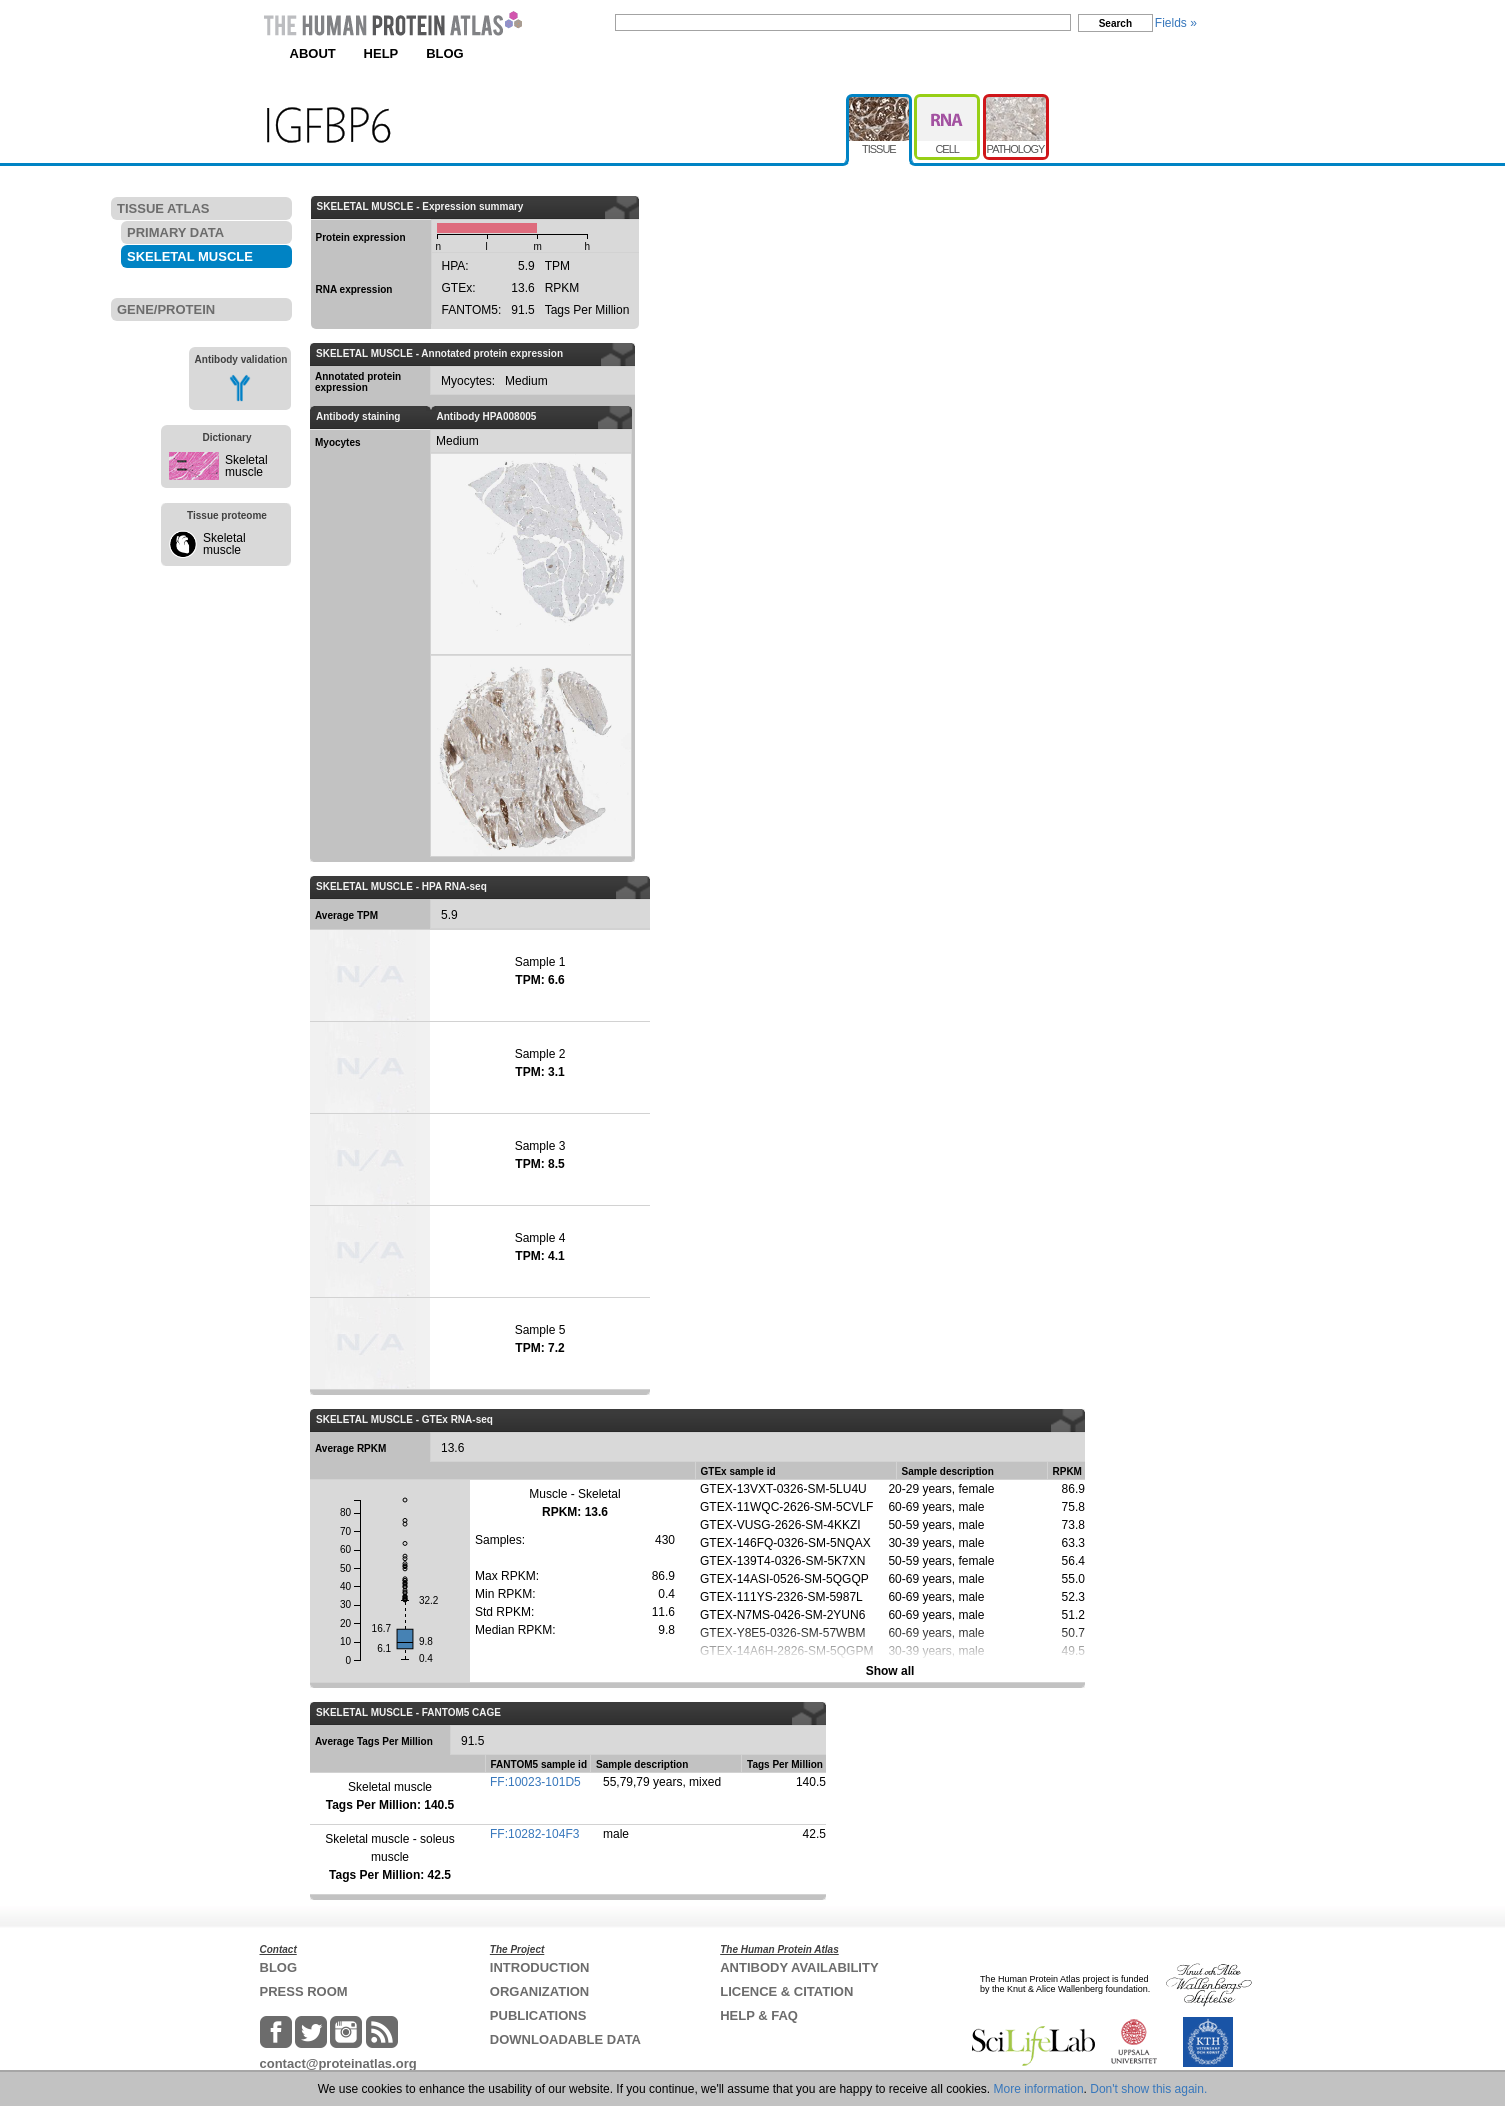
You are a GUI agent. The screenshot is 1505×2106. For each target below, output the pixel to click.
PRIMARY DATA (175, 232)
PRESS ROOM (304, 1991)
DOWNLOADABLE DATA (565, 2039)
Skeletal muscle (246, 466)
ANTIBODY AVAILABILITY (799, 1967)
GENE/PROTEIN (166, 309)
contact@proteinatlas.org (338, 2063)
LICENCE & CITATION (786, 1991)
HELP (381, 53)
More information (1039, 2089)
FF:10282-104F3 (534, 1834)
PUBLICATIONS (538, 2015)
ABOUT (313, 53)
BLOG (445, 53)
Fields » (1176, 23)
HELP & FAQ (759, 2015)
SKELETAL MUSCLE (190, 256)
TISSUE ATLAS (163, 208)
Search (1115, 23)
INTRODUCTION (540, 1967)
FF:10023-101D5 (535, 1782)
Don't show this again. (1148, 2089)
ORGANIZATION (539, 1991)
